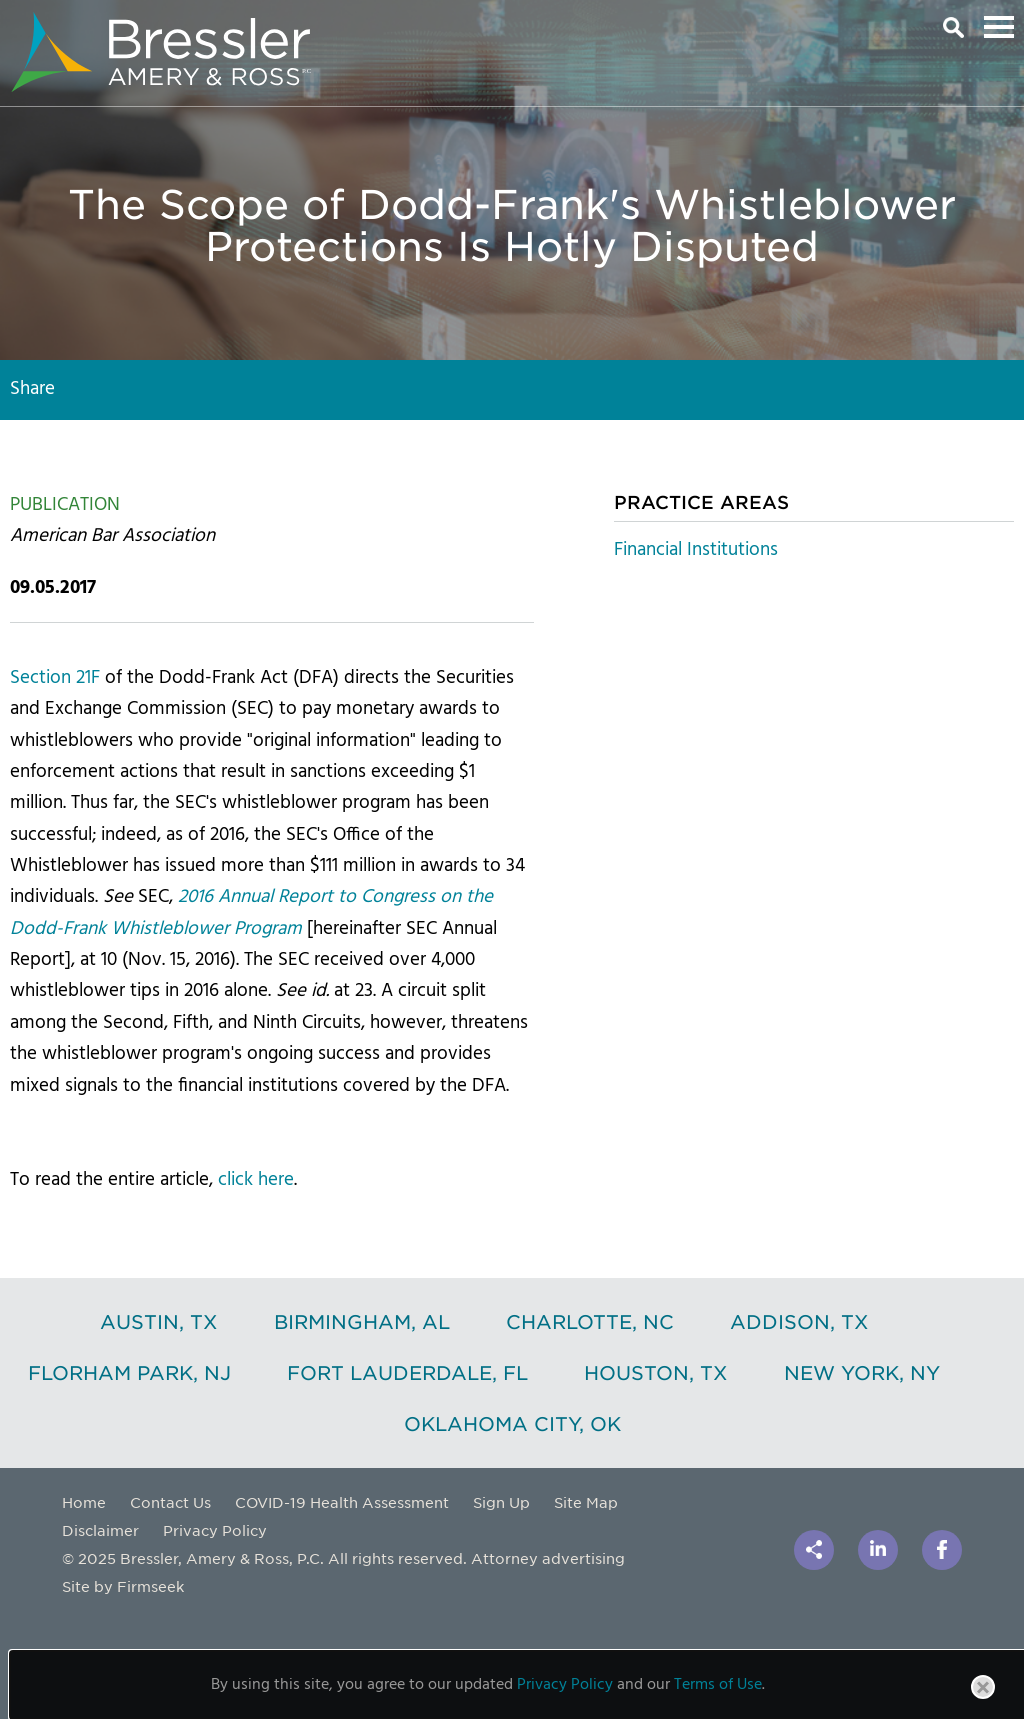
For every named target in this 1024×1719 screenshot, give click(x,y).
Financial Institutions (696, 550)
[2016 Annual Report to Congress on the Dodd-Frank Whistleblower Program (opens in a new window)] (251, 912)
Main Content (442, 25)
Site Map (586, 1502)
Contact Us (170, 1502)
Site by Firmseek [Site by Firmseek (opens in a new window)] (123, 1586)
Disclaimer (100, 1530)
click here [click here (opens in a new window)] (256, 1180)
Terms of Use (718, 1685)
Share (32, 389)
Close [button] (984, 1698)
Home (84, 1502)
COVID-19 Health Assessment (342, 1502)
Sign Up (501, 1502)
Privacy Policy (215, 1530)
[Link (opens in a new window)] (878, 1550)
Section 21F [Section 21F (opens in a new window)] (55, 678)
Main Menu (999, 27)
